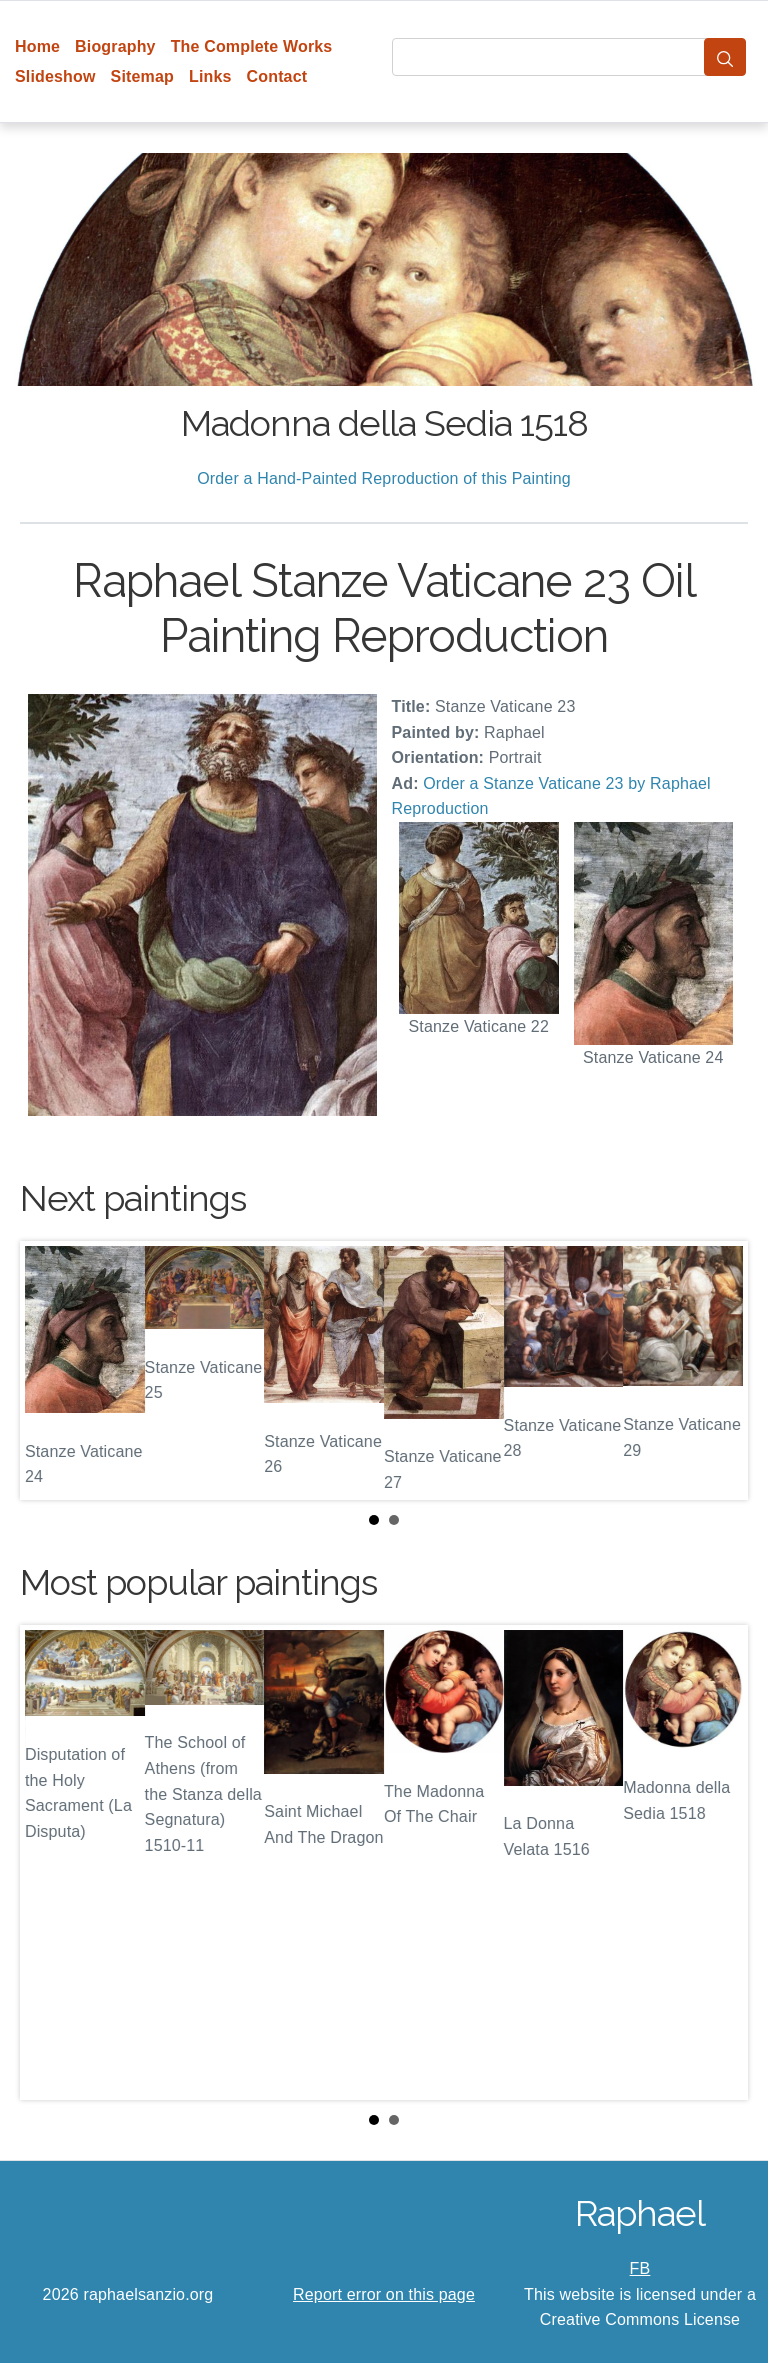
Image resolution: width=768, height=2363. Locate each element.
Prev (51, 1371)
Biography (115, 46)
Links (210, 76)
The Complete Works (252, 46)
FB (640, 2268)
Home (37, 46)
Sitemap (142, 76)
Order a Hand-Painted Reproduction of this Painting (384, 478)
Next (717, 1371)
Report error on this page (384, 2294)
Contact (277, 76)
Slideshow (55, 76)
